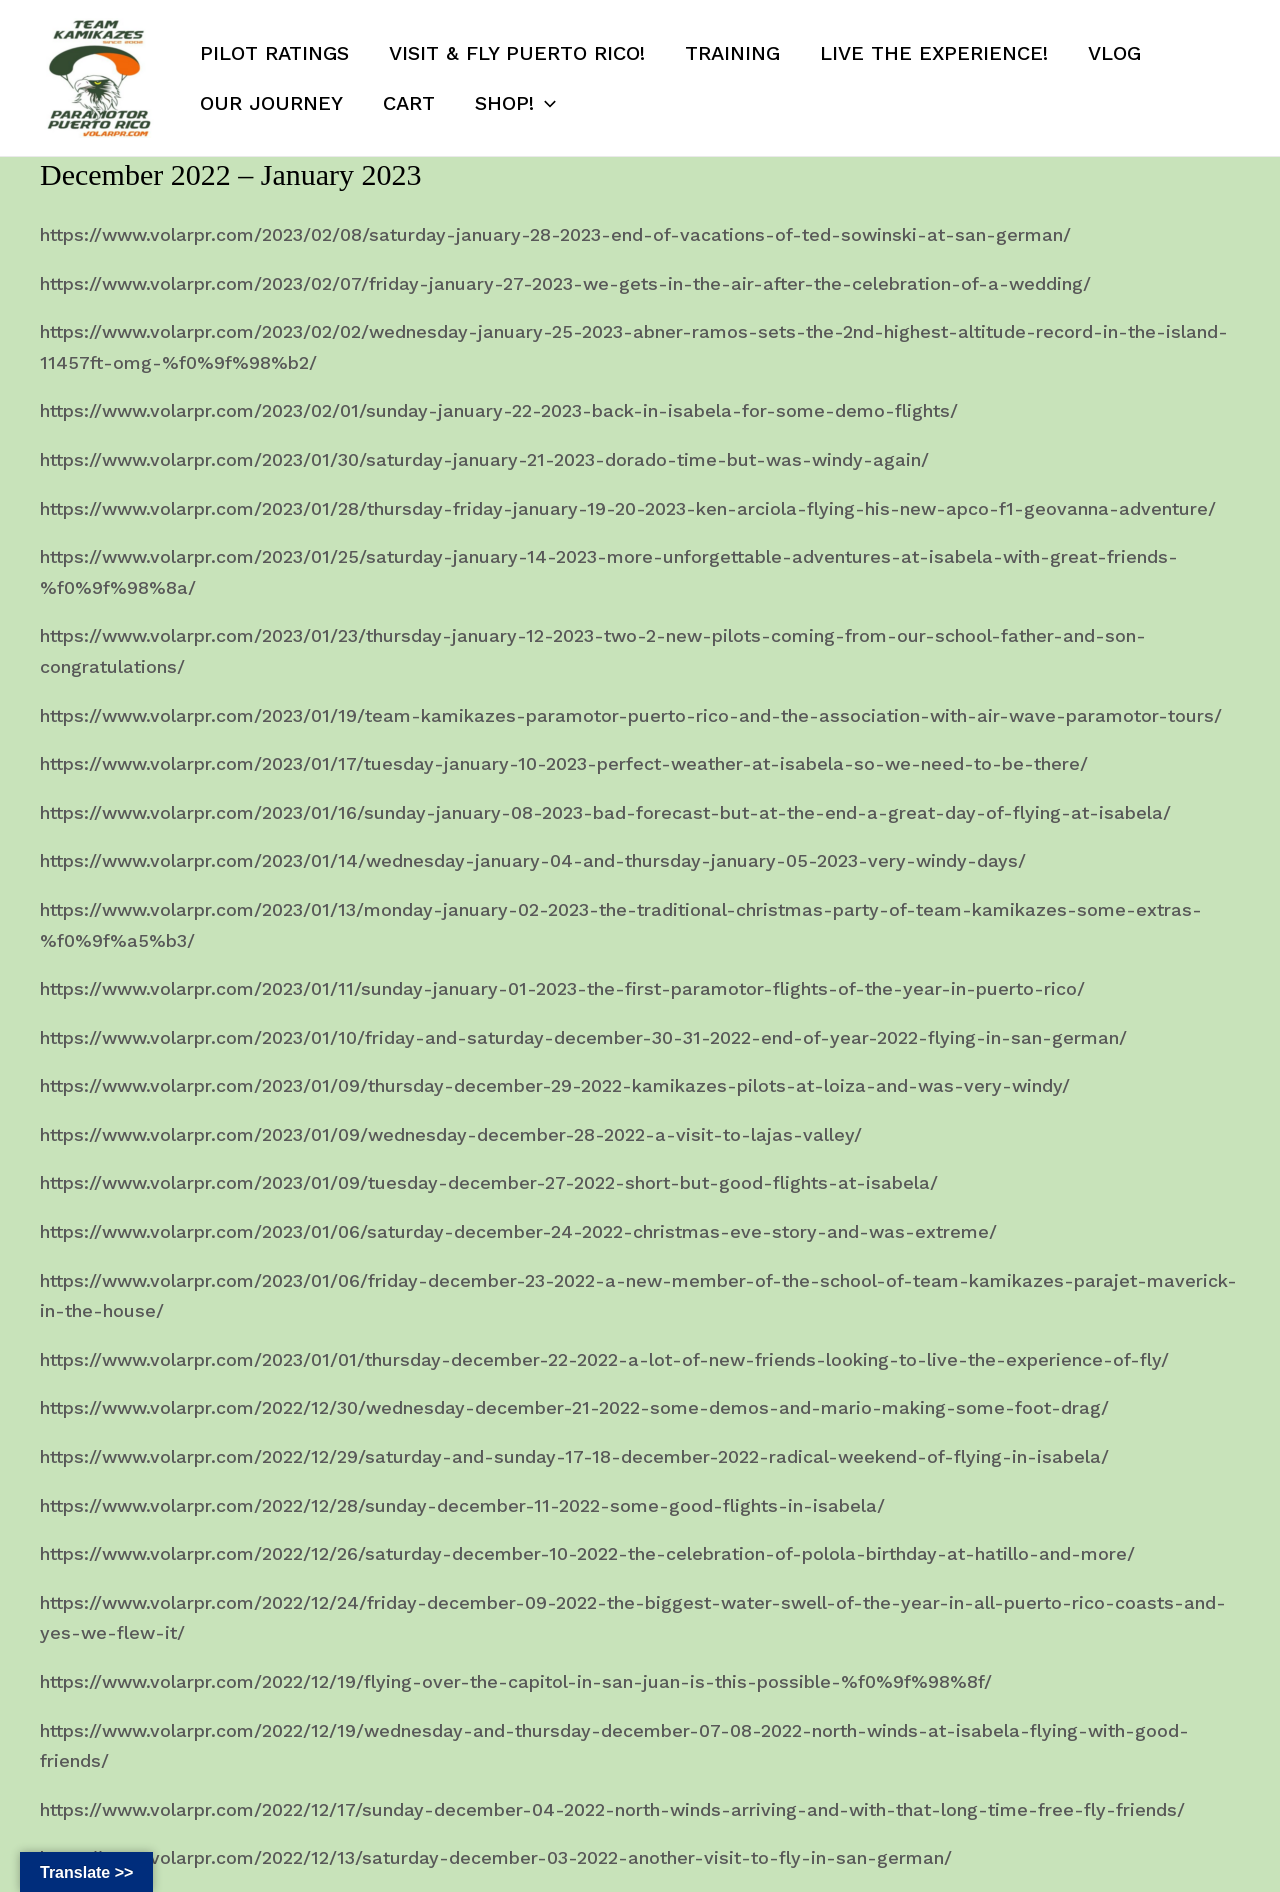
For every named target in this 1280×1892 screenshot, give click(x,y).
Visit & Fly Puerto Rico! (517, 53)
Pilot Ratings (274, 53)
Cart (409, 103)
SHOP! (515, 103)
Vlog (1114, 53)
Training (732, 53)
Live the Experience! (934, 53)
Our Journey (271, 103)
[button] (545, 103)
